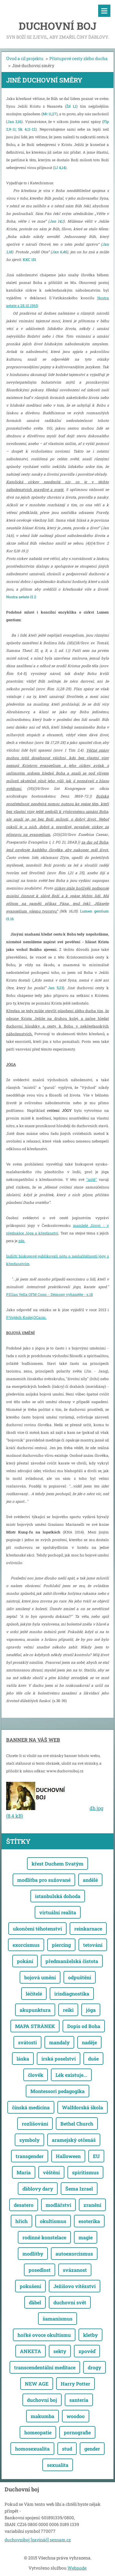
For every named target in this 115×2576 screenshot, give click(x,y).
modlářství (58, 2205)
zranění (92, 2205)
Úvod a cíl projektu (25, 58)
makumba (42, 2416)
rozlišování (35, 2123)
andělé (90, 1880)
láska (23, 2058)
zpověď (87, 2351)
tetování (92, 1945)
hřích (21, 2221)
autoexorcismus (74, 2253)
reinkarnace (88, 1928)
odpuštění (79, 1977)
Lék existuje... (71, 2075)
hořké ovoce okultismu (44, 2335)
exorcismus (26, 1945)
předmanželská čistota (71, 1961)
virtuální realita (57, 1912)
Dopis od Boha (83, 2026)
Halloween (68, 2156)
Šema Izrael (79, 2188)
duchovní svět (69, 2302)
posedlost (40, 2270)
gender (92, 2448)
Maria (24, 2172)
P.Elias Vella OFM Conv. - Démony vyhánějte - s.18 (49, 1294)
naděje (89, 2042)
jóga (91, 2010)
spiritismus (85, 2172)
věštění (51, 2172)
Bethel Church (76, 2123)
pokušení (30, 2286)
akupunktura (35, 2010)
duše (93, 2058)
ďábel (35, 2302)
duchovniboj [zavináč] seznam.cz (38, 2540)
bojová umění (40, 1977)
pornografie (77, 2432)
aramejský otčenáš (74, 2140)
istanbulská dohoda (57, 1896)
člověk (35, 2075)
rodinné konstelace (44, 2237)
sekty (59, 2351)
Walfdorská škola (82, 2107)
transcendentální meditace (44, 2367)
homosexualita (32, 2448)
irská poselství (58, 2058)
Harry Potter (75, 2383)
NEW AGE (36, 2383)
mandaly (59, 2042)
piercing (61, 1945)
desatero (23, 2205)
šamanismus (57, 2318)
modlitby (32, 2253)
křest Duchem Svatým (57, 1863)
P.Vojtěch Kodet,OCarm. (26, 1317)
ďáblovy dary (37, 2188)
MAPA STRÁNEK (35, 2026)
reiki (68, 2010)
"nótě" (91, 1179)
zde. (21, 1240)
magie (86, 2237)
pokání (25, 1961)
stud (67, 2448)
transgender (30, 2156)
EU (96, 2156)
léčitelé (34, 1993)
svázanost (75, 2270)
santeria (78, 2400)
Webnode (76, 2568)
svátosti (27, 2042)
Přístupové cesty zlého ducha (78, 58)
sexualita (57, 2465)
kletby (90, 2335)
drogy (94, 2367)
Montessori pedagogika (57, 2091)
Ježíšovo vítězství (74, 2286)
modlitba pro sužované (44, 1880)
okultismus (53, 2221)
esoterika (89, 2221)
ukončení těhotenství (37, 1928)
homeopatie (38, 2432)
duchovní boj (42, 2400)
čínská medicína (31, 2107)
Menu (104, 11)
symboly (29, 2140)
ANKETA (30, 2351)
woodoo (76, 2416)
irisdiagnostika (71, 1993)
